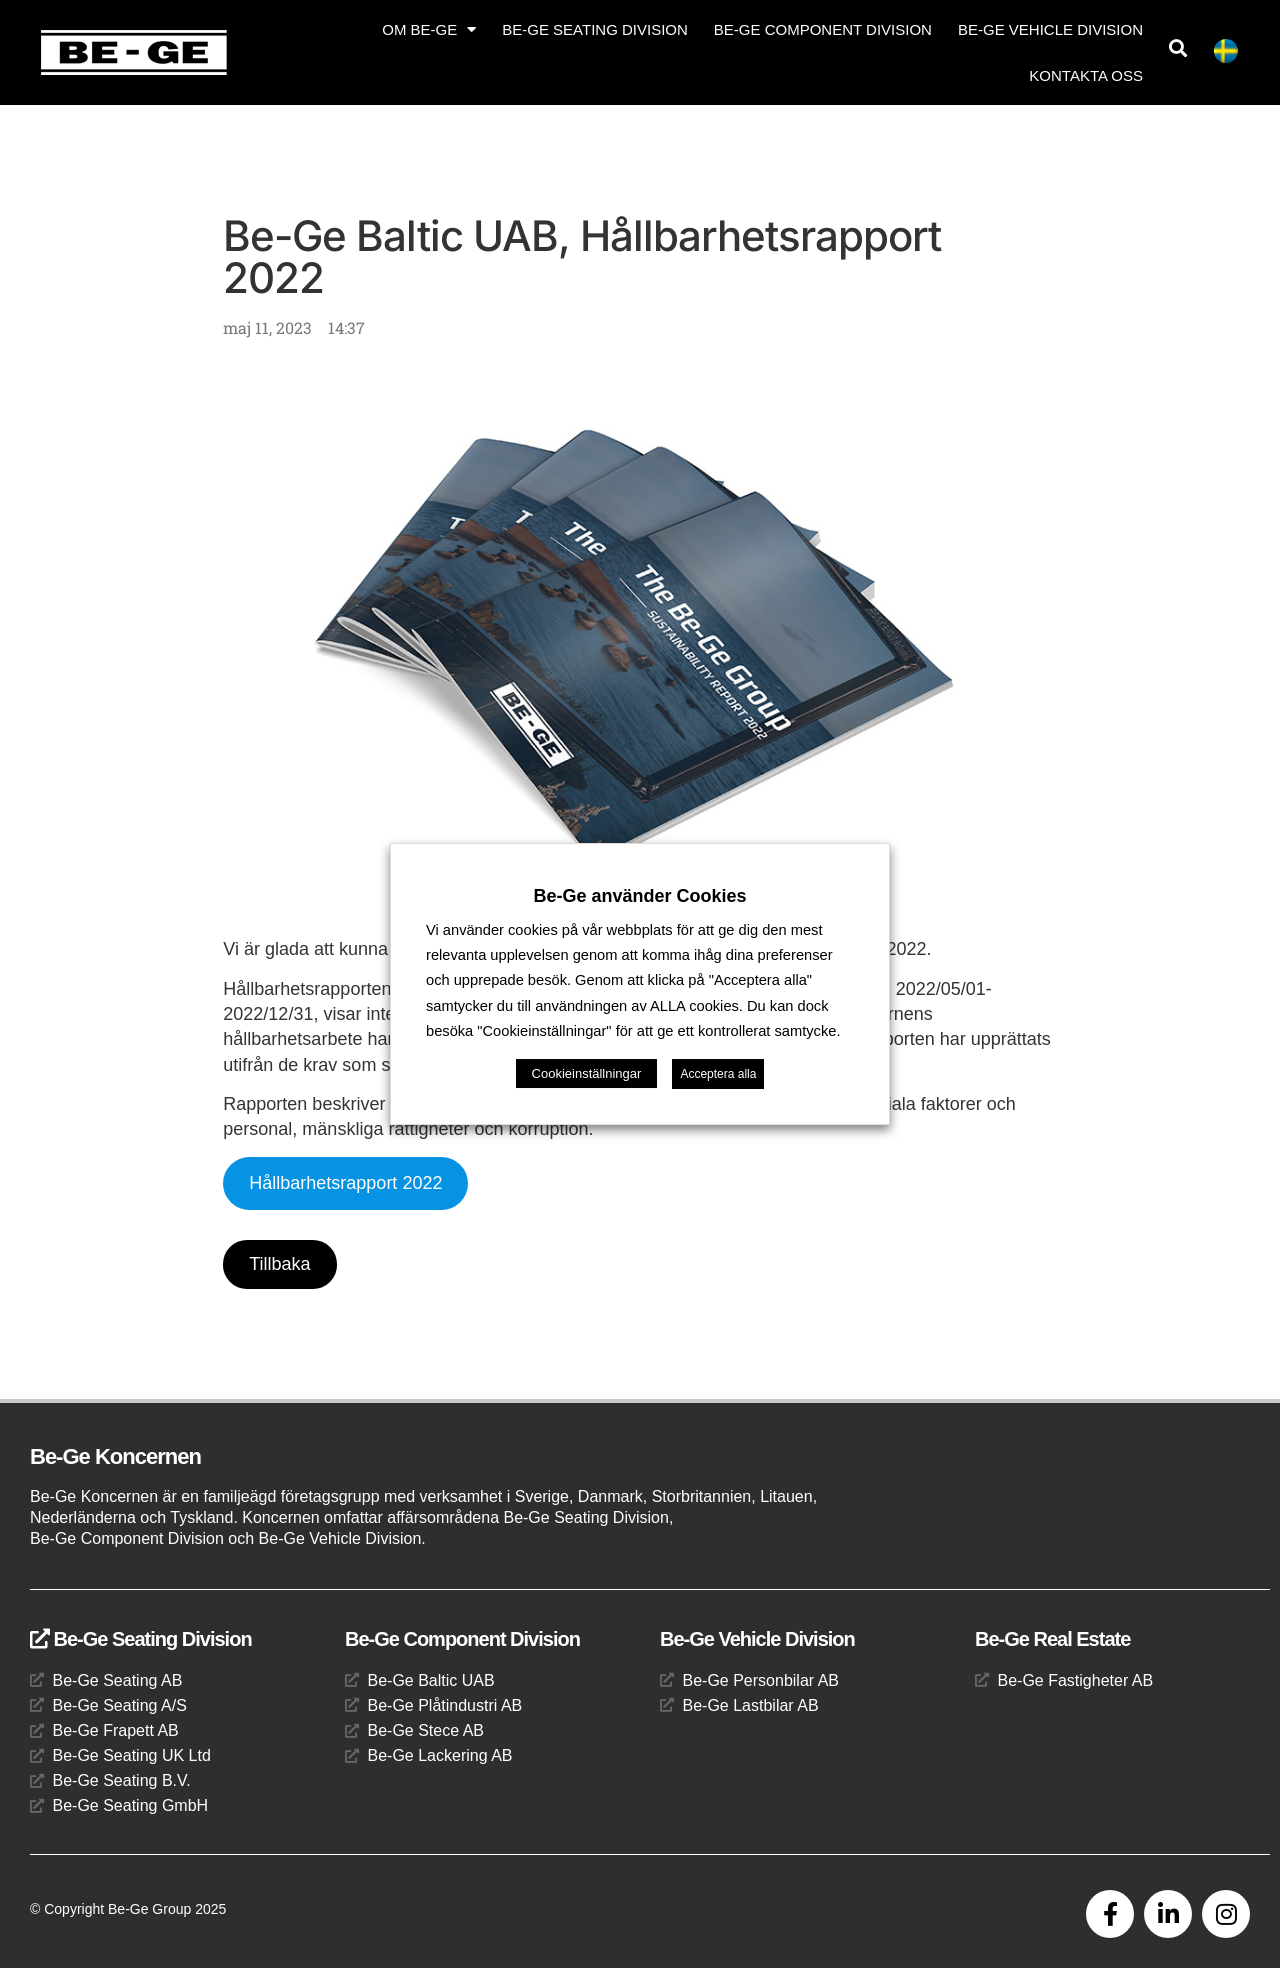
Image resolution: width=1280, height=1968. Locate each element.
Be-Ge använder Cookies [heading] (639, 896)
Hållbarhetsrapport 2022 (345, 1183)
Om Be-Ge (429, 29)
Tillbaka (279, 1264)
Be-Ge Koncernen (115, 1456)
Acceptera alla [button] (718, 1074)
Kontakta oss (1086, 75)
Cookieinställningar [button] (587, 1073)
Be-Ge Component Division (823, 29)
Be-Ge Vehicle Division (1050, 29)
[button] (1177, 48)
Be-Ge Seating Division (595, 29)
